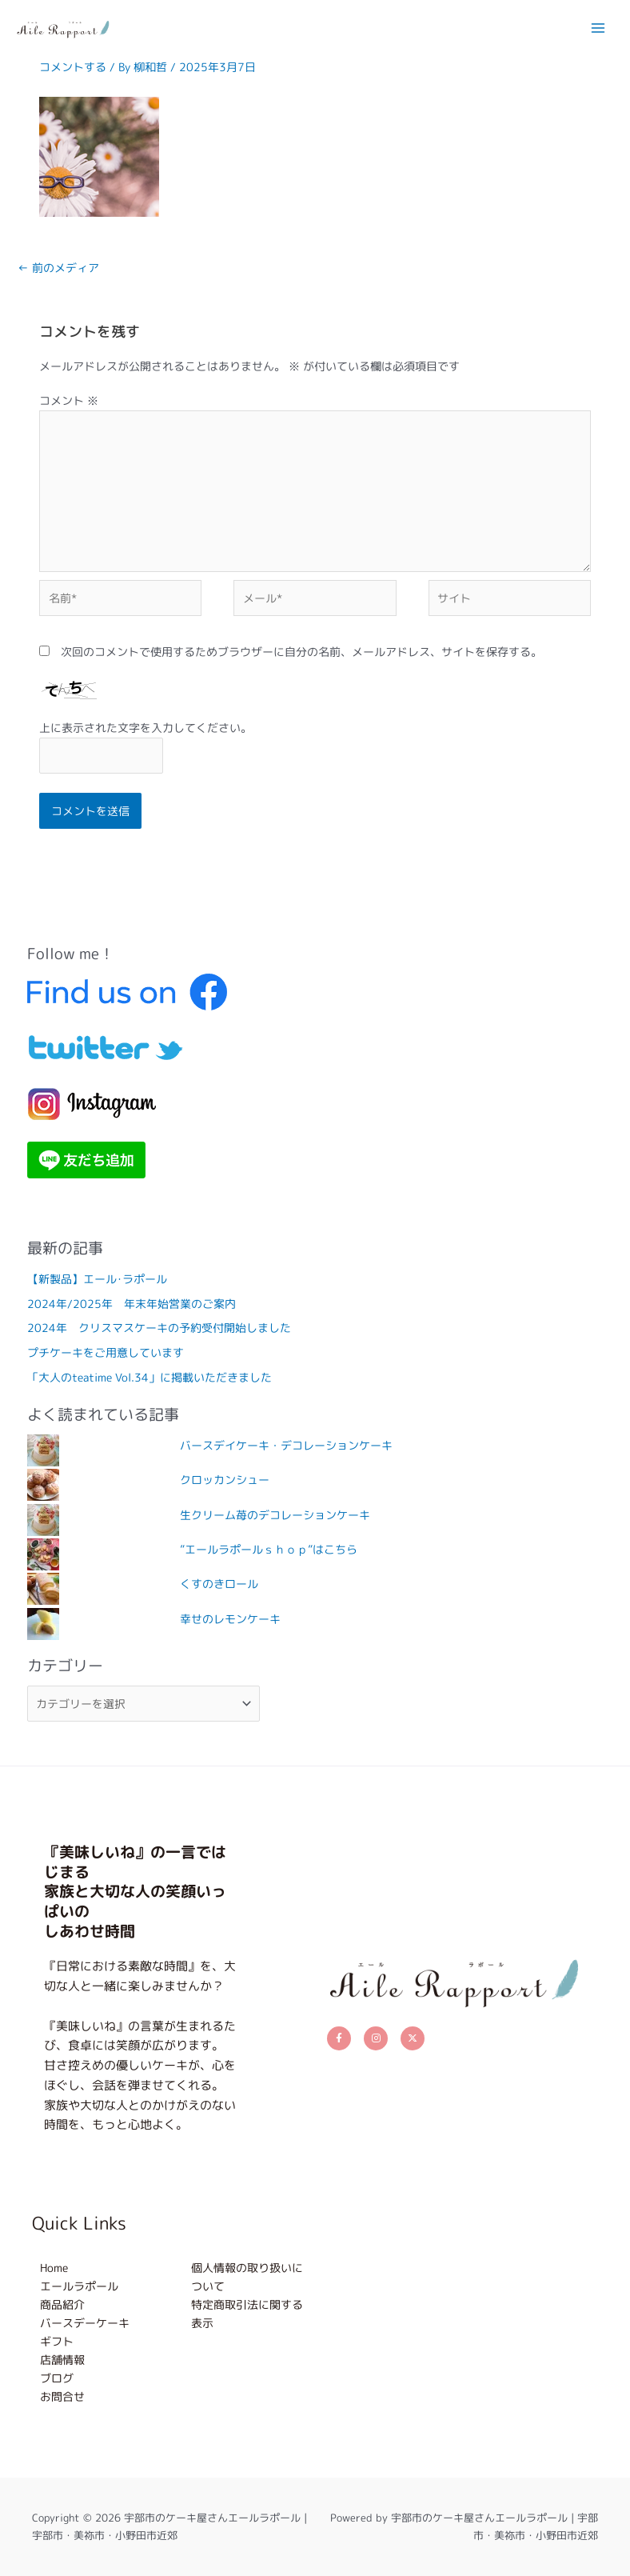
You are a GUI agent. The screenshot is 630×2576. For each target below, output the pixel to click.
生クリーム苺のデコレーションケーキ (275, 1514)
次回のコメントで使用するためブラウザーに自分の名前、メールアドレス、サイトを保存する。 (301, 651)
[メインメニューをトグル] (598, 27)
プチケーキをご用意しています (105, 1352)
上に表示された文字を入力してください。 (145, 727)
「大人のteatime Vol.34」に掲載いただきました (149, 1377)
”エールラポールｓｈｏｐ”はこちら (268, 1549)
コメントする (72, 66)
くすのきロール (219, 1583)
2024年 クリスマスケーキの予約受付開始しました (159, 1327)
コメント (68, 400)
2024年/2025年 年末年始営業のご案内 (131, 1303)
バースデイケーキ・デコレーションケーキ (286, 1445)
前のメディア (58, 267)
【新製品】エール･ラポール (97, 1278)
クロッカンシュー (224, 1479)
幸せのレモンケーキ (230, 1618)
